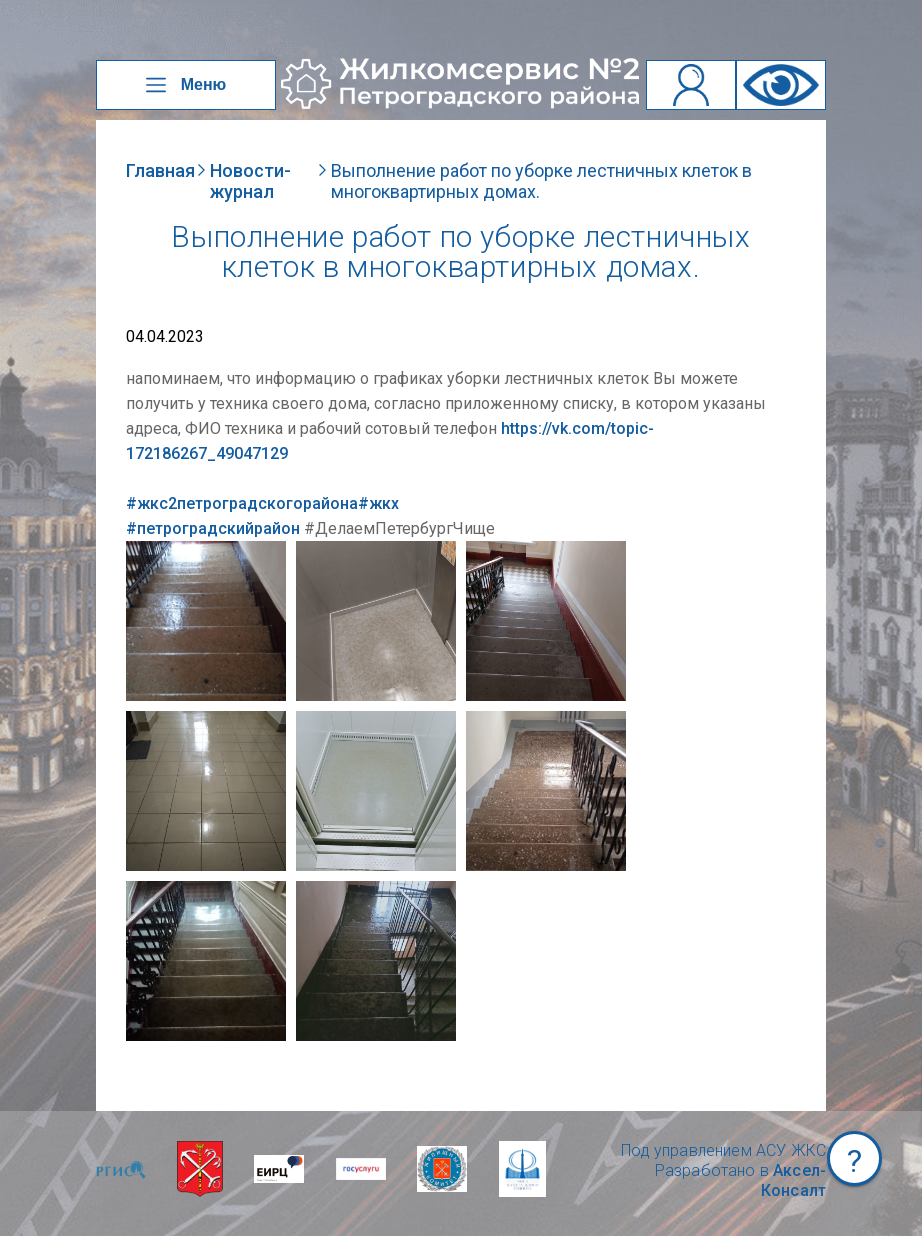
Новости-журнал (250, 181)
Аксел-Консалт (793, 1180)
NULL (146, 550)
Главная (160, 170)
